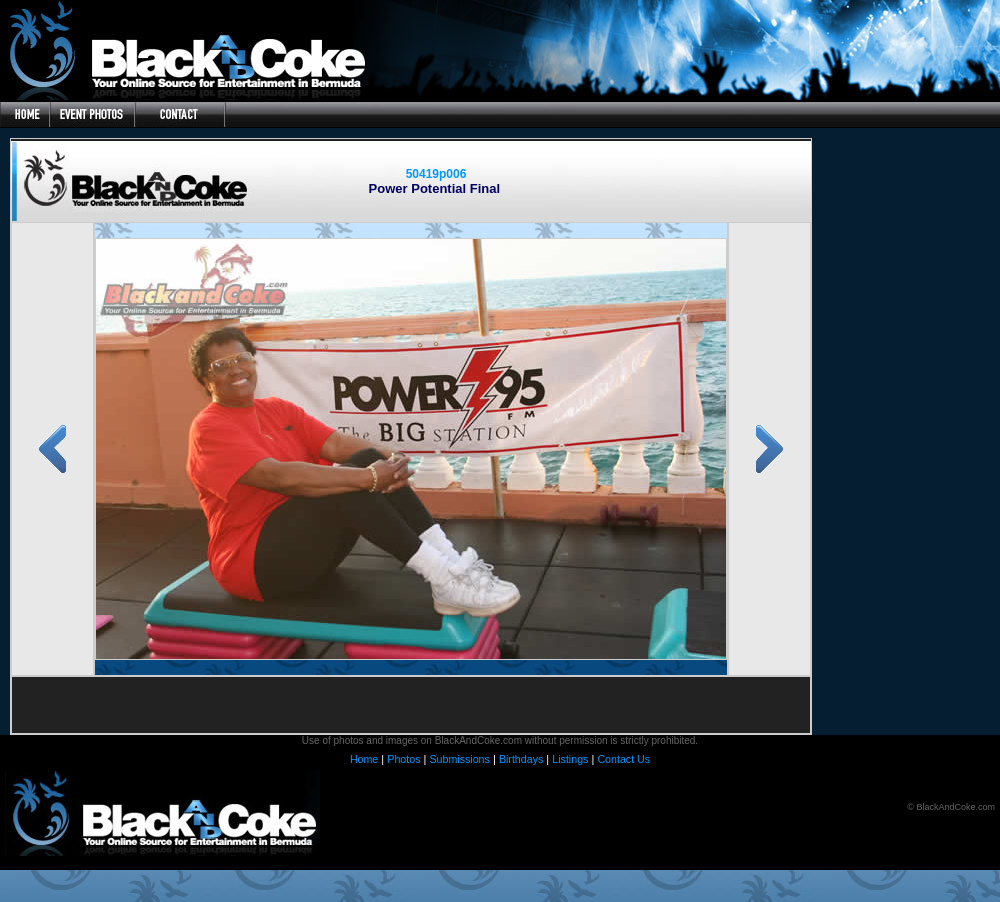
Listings (570, 759)
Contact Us (623, 759)
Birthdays (521, 759)
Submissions (459, 759)
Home (364, 759)
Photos (403, 759)
